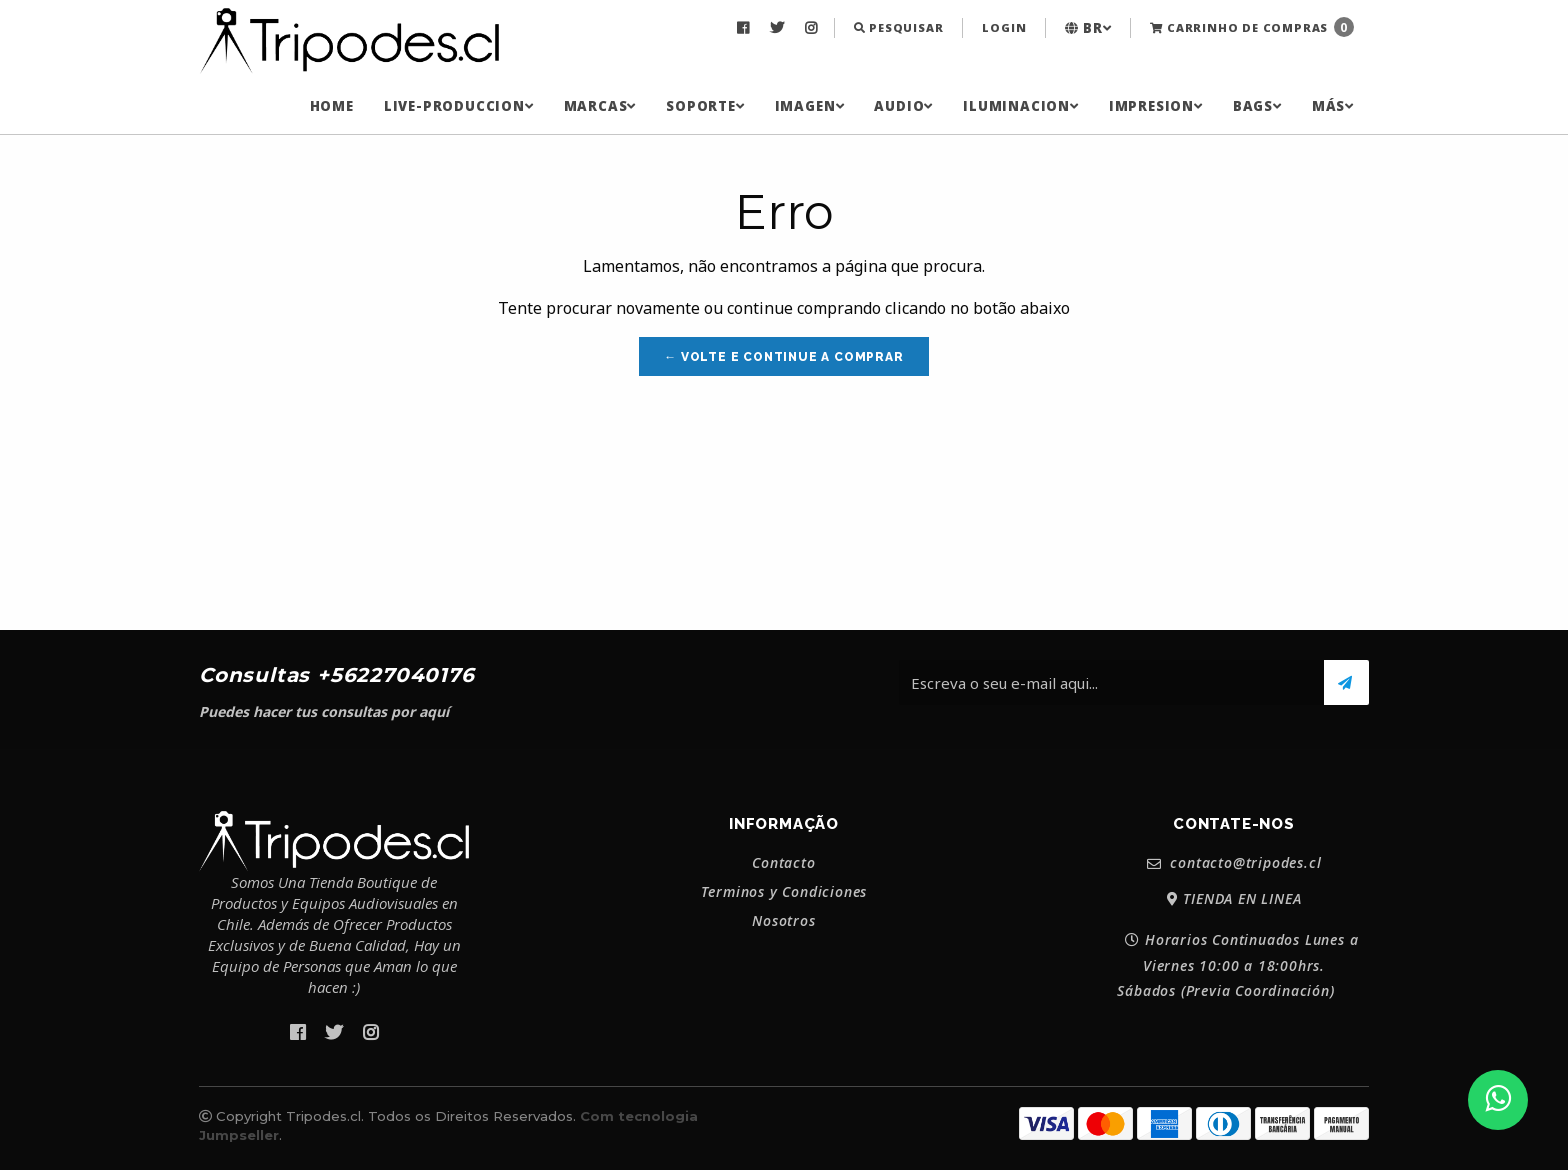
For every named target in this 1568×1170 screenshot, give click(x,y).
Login (1004, 27)
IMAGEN (810, 106)
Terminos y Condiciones (784, 892)
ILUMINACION (1021, 106)
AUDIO (903, 106)
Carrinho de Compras (1252, 27)
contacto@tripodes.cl (1234, 863)
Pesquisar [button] (899, 27)
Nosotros (783, 921)
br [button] (1088, 28)
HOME (332, 106)
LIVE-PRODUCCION (459, 106)
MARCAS (600, 106)
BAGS (1257, 106)
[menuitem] (745, 28)
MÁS (1333, 106)
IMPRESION (1156, 106)
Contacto (783, 863)
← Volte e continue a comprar (783, 357)
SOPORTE (705, 106)
